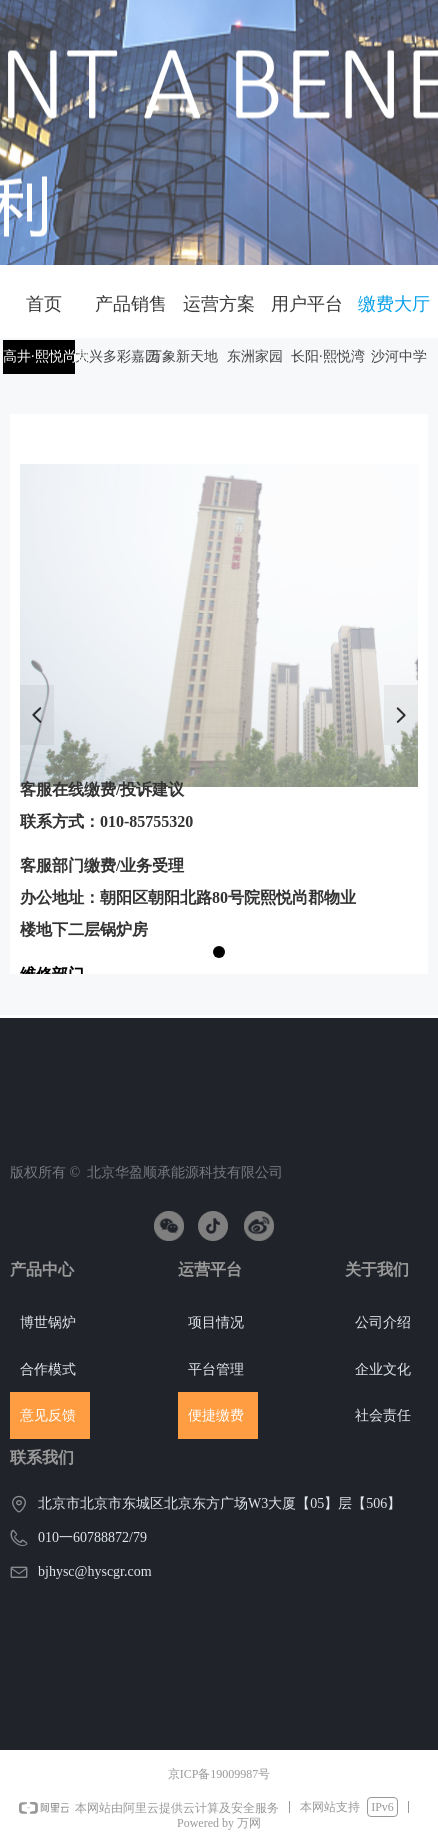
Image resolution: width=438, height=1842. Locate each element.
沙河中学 (399, 356)
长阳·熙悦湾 (328, 356)
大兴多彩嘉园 (117, 356)
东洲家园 (255, 356)
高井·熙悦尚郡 (47, 356)
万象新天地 (183, 356)
